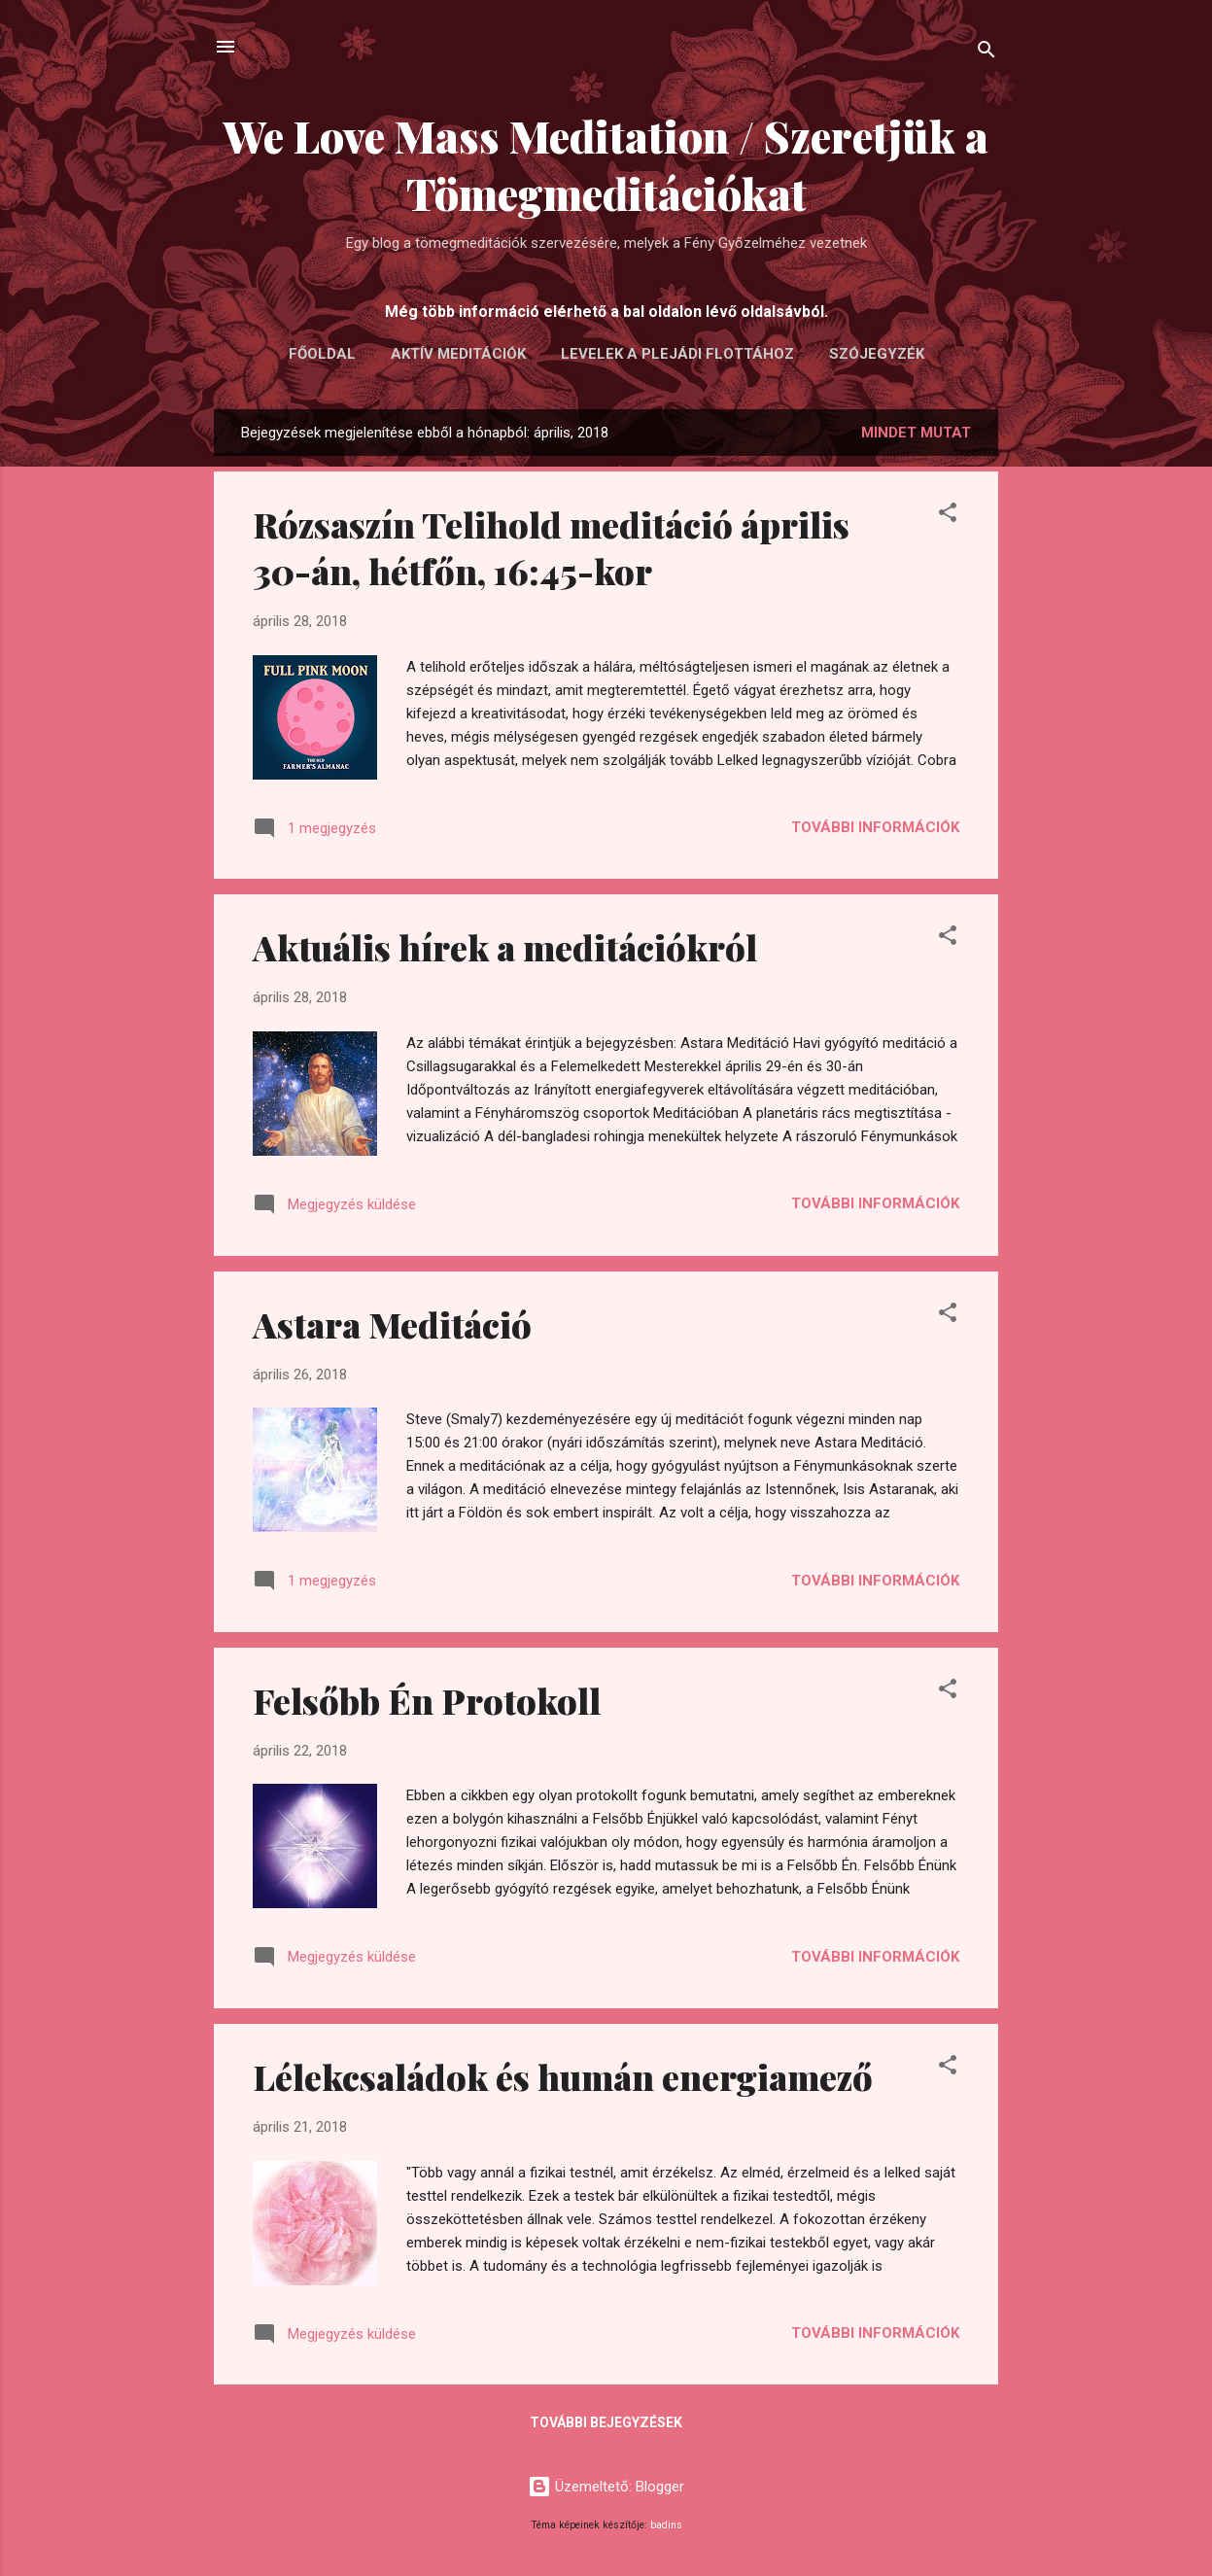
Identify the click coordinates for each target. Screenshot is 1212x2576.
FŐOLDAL (322, 354)
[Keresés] (986, 53)
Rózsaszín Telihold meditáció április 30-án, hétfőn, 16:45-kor (551, 547)
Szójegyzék (876, 354)
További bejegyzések (606, 2422)
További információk (875, 827)
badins (666, 2525)
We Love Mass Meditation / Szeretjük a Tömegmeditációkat (606, 164)
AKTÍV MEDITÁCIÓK (458, 354)
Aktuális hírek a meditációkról (505, 946)
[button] (947, 516)
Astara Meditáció (392, 1324)
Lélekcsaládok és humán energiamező (563, 2076)
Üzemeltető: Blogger (606, 2486)
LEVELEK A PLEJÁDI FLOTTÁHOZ (677, 354)
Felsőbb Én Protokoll (427, 1700)
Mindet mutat (916, 432)
